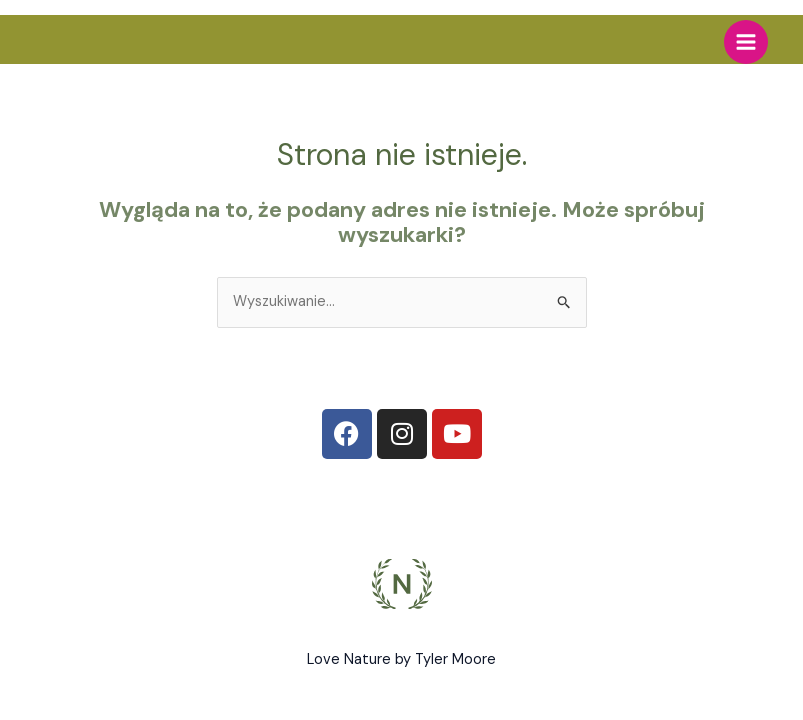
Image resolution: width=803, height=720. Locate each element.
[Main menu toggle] (746, 42)
